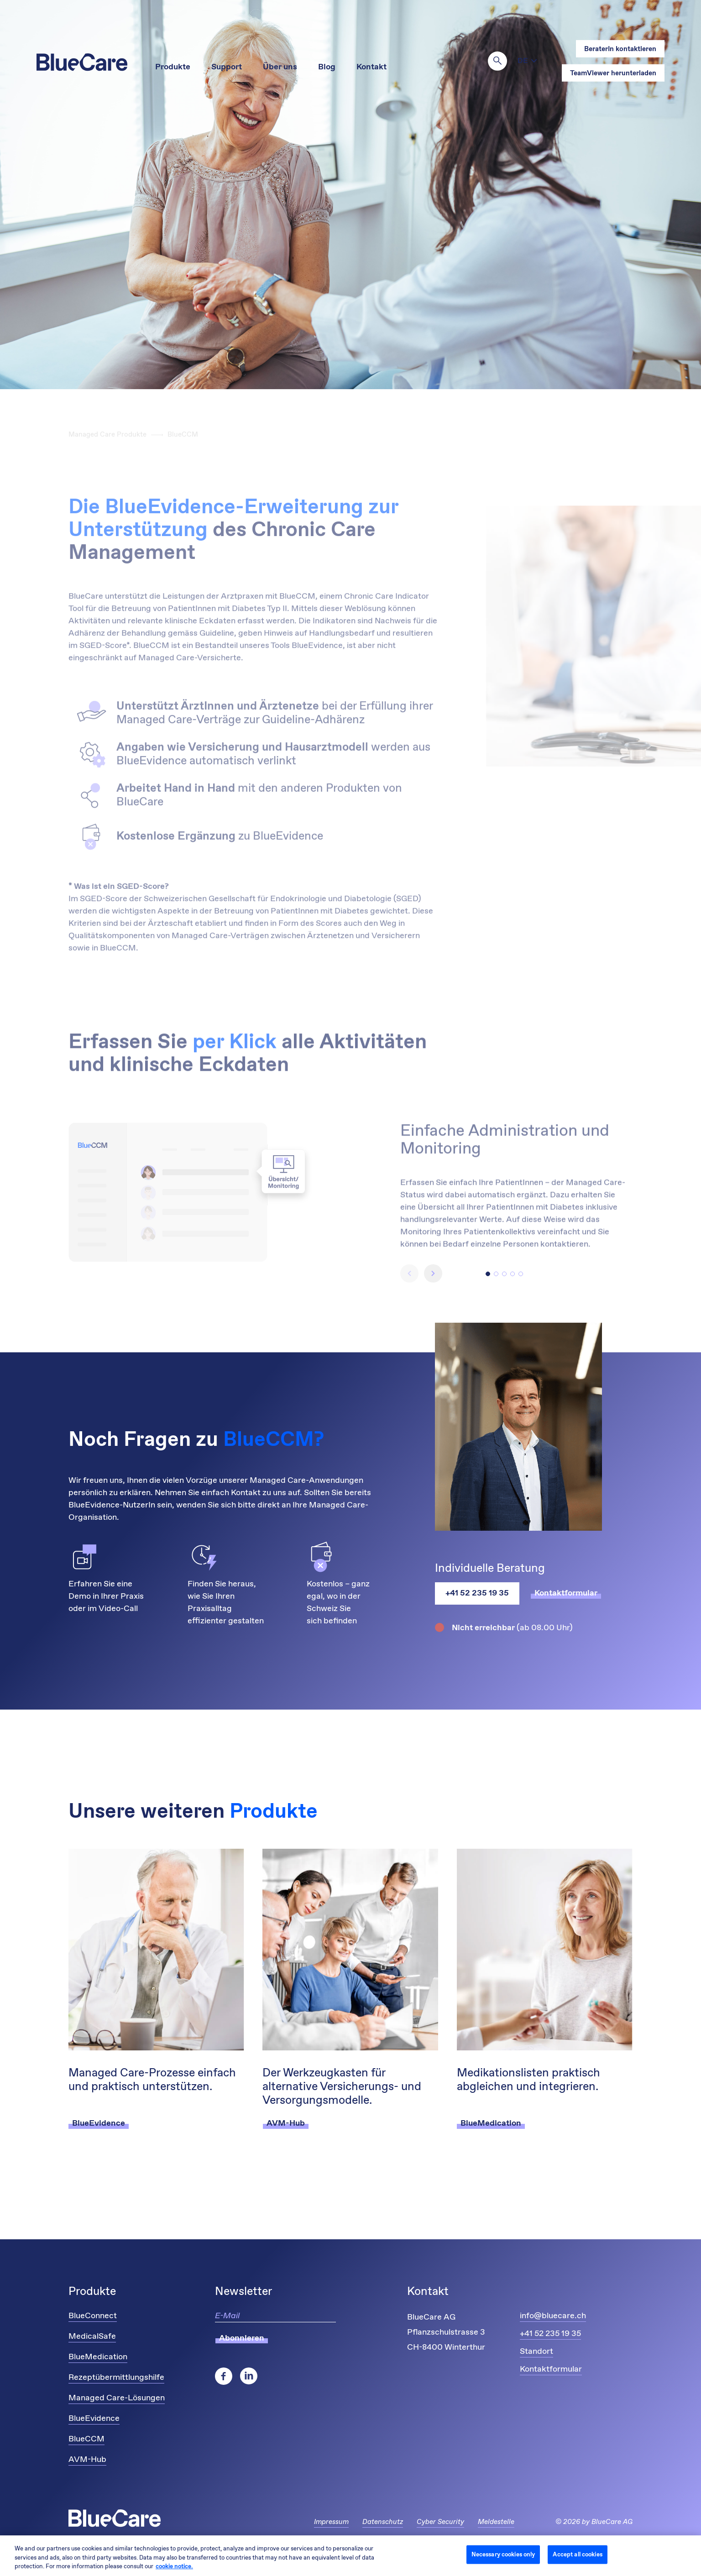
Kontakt (371, 67)
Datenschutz (382, 2522)
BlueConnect (92, 2315)
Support (226, 67)
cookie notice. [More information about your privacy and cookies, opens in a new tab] (174, 2567)
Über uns (280, 67)
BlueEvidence (94, 2418)
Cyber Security (440, 2522)
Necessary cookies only (503, 2554)
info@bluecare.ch (553, 2315)
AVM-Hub (87, 2459)
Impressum (331, 2522)
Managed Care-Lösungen (116, 2398)
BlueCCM (86, 2439)
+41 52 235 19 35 (477, 1593)
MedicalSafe (92, 2336)
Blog (326, 67)
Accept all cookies (577, 2554)
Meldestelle (496, 2522)
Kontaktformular (551, 2369)
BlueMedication (97, 2357)
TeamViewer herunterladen (613, 73)
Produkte (172, 67)
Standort (536, 2351)
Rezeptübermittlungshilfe (116, 2377)
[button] (488, 1274)
